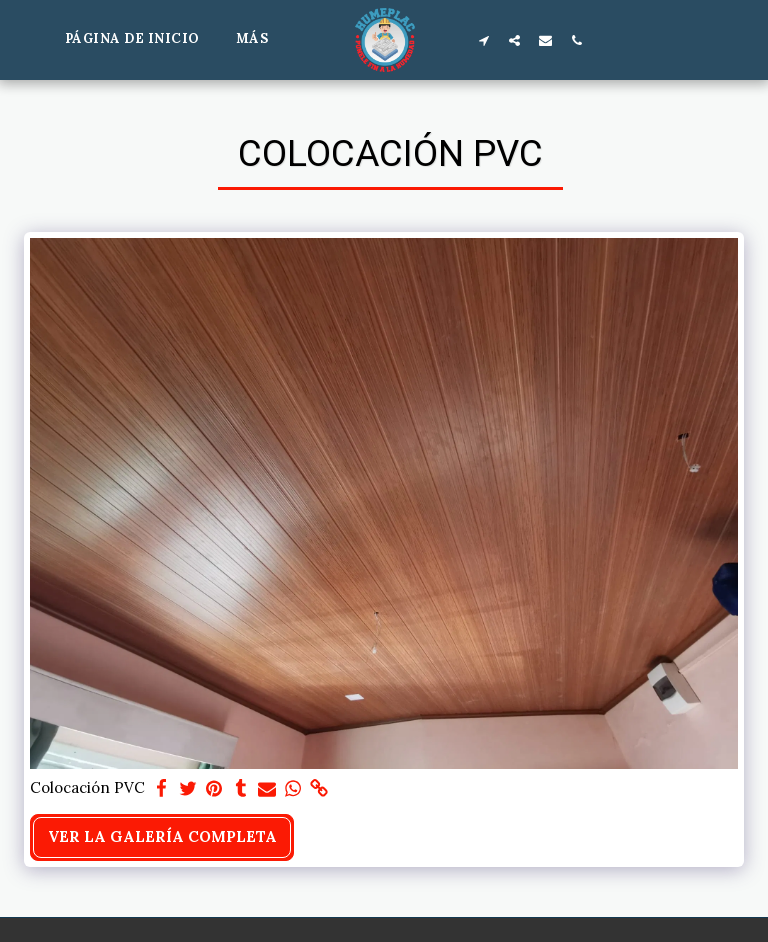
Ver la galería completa (162, 836)
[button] (484, 40)
